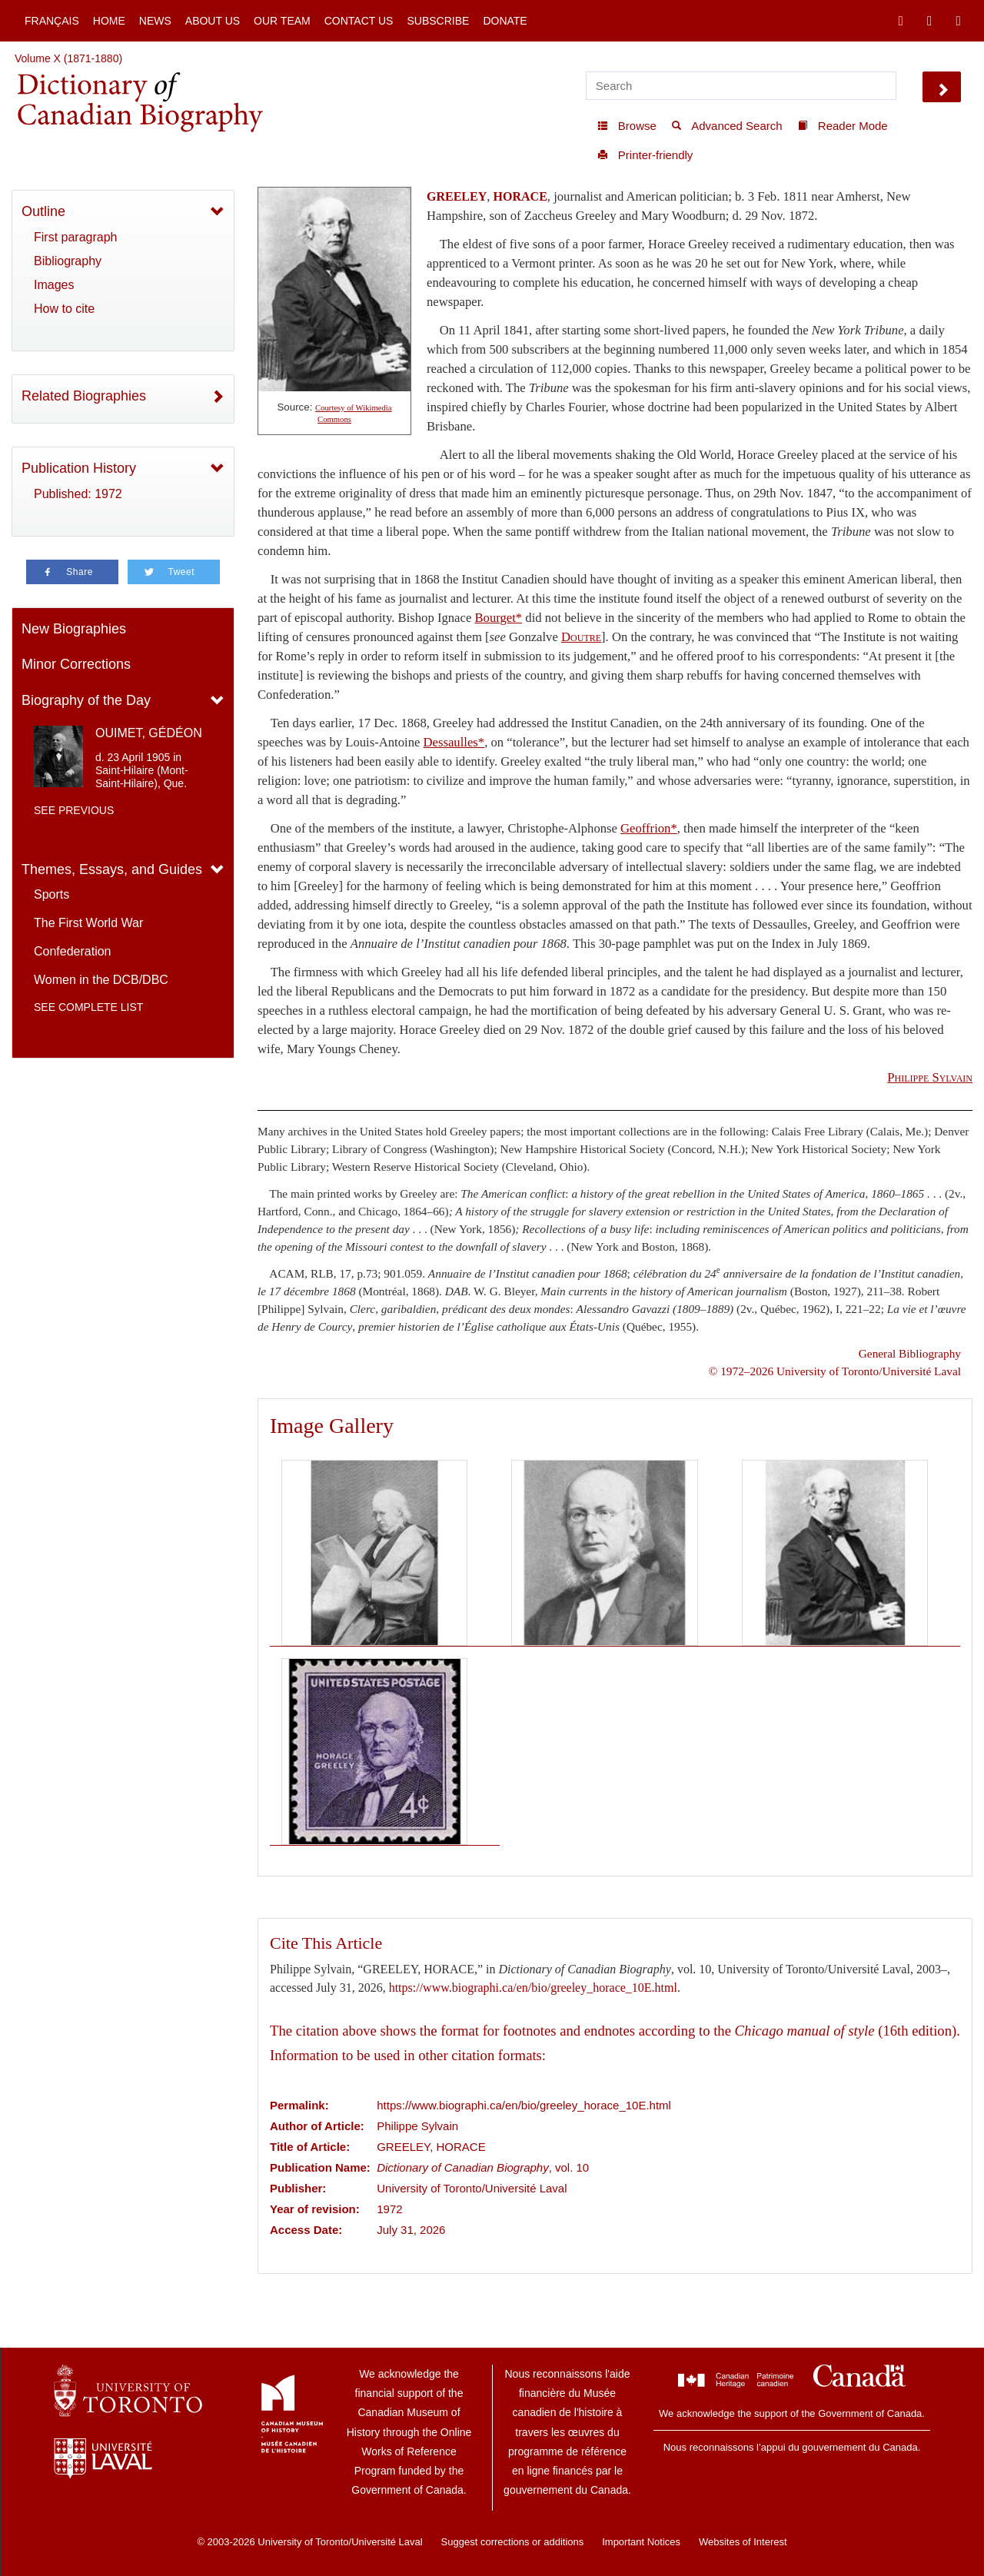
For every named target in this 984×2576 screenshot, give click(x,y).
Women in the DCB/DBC (101, 979)
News (155, 21)
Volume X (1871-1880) (68, 58)
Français (52, 21)
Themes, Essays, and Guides (112, 869)
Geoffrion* (648, 828)
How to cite (64, 308)
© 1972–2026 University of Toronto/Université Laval (835, 1371)
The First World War (88, 922)
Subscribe (438, 21)
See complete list (88, 1007)
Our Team (282, 21)
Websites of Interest (743, 2542)
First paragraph (76, 237)
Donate (505, 21)
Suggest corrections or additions (512, 2542)
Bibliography (67, 261)
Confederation (72, 951)
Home (109, 21)
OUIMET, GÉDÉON (148, 733)
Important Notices (641, 2542)
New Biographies (74, 629)
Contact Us (359, 21)
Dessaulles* (454, 742)
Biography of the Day (86, 700)
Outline (43, 211)
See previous (74, 810)
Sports (51, 894)
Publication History (79, 468)
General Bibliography (910, 1353)
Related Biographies (84, 396)
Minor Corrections (76, 664)
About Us (212, 21)
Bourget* (498, 617)
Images (54, 284)
